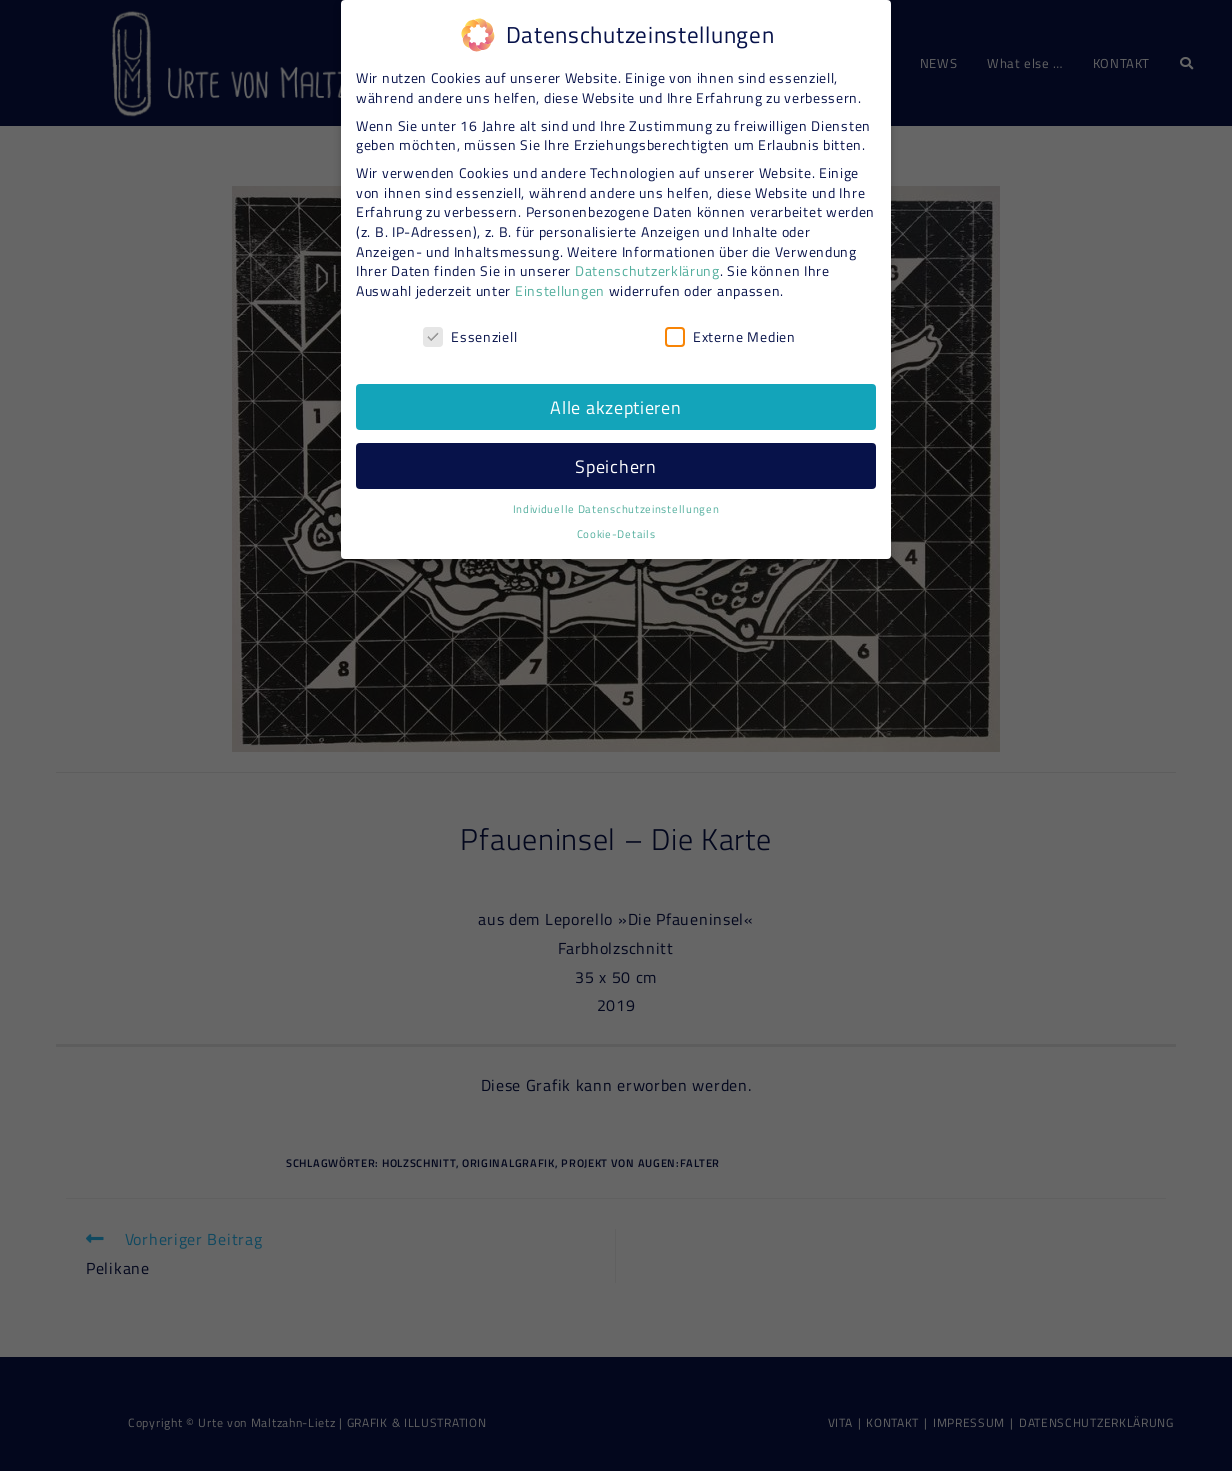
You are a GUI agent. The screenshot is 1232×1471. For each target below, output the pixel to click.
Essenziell (470, 328)
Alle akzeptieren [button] (615, 399)
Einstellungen (560, 282)
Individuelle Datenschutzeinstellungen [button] (616, 502)
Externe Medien (730, 328)
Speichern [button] (615, 458)
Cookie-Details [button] (616, 527)
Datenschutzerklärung (647, 263)
